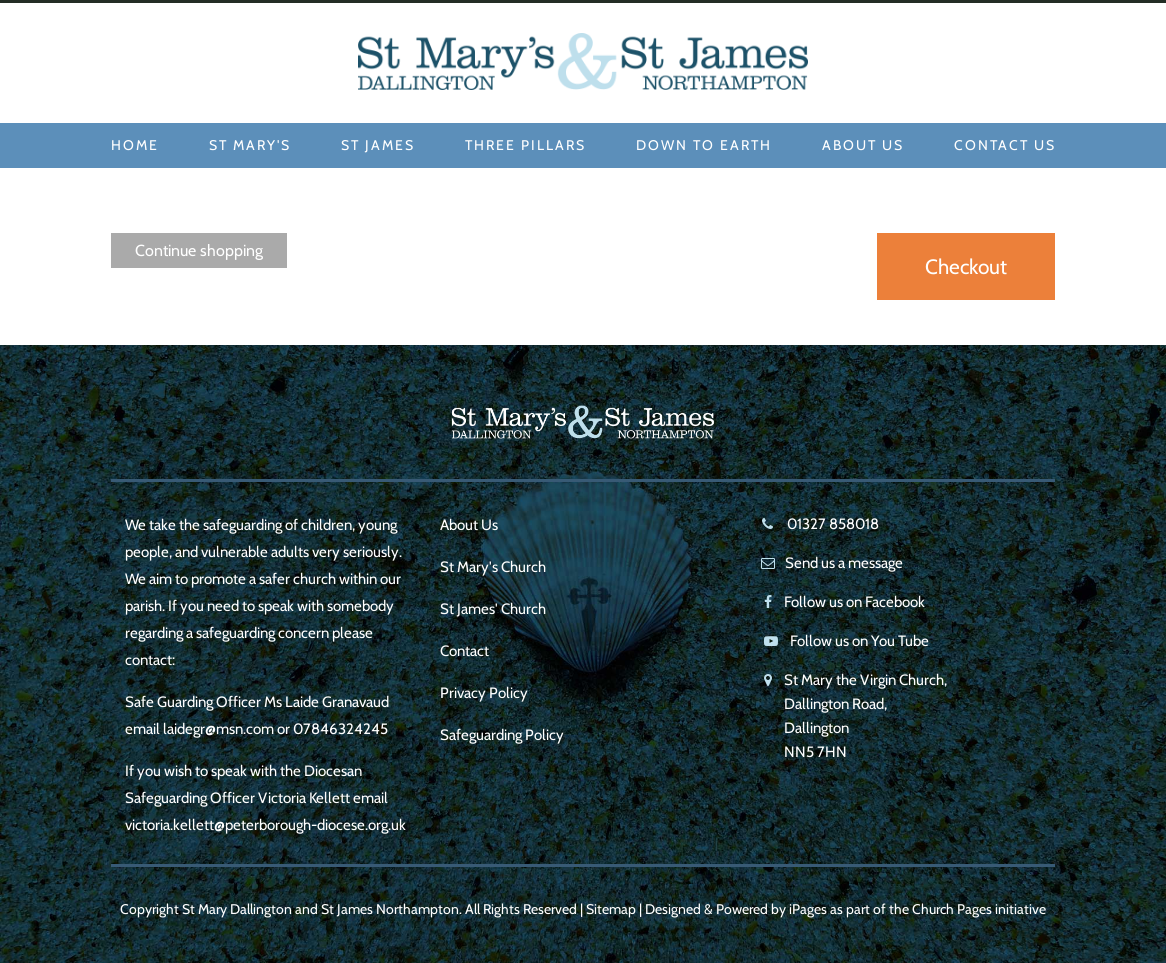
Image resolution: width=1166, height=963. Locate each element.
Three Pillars (525, 145)
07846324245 (340, 729)
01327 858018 (831, 524)
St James (378, 145)
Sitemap (611, 909)
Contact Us (1005, 145)
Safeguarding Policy (502, 735)
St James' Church (493, 609)
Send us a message (844, 563)
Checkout (966, 266)
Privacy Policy (484, 693)
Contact (464, 651)
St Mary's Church (493, 567)
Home (135, 145)
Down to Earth (704, 145)
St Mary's (250, 145)
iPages (808, 909)
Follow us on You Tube (859, 641)
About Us (863, 145)
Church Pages (952, 909)
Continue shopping (199, 250)
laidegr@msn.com (218, 729)
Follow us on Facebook (854, 602)
